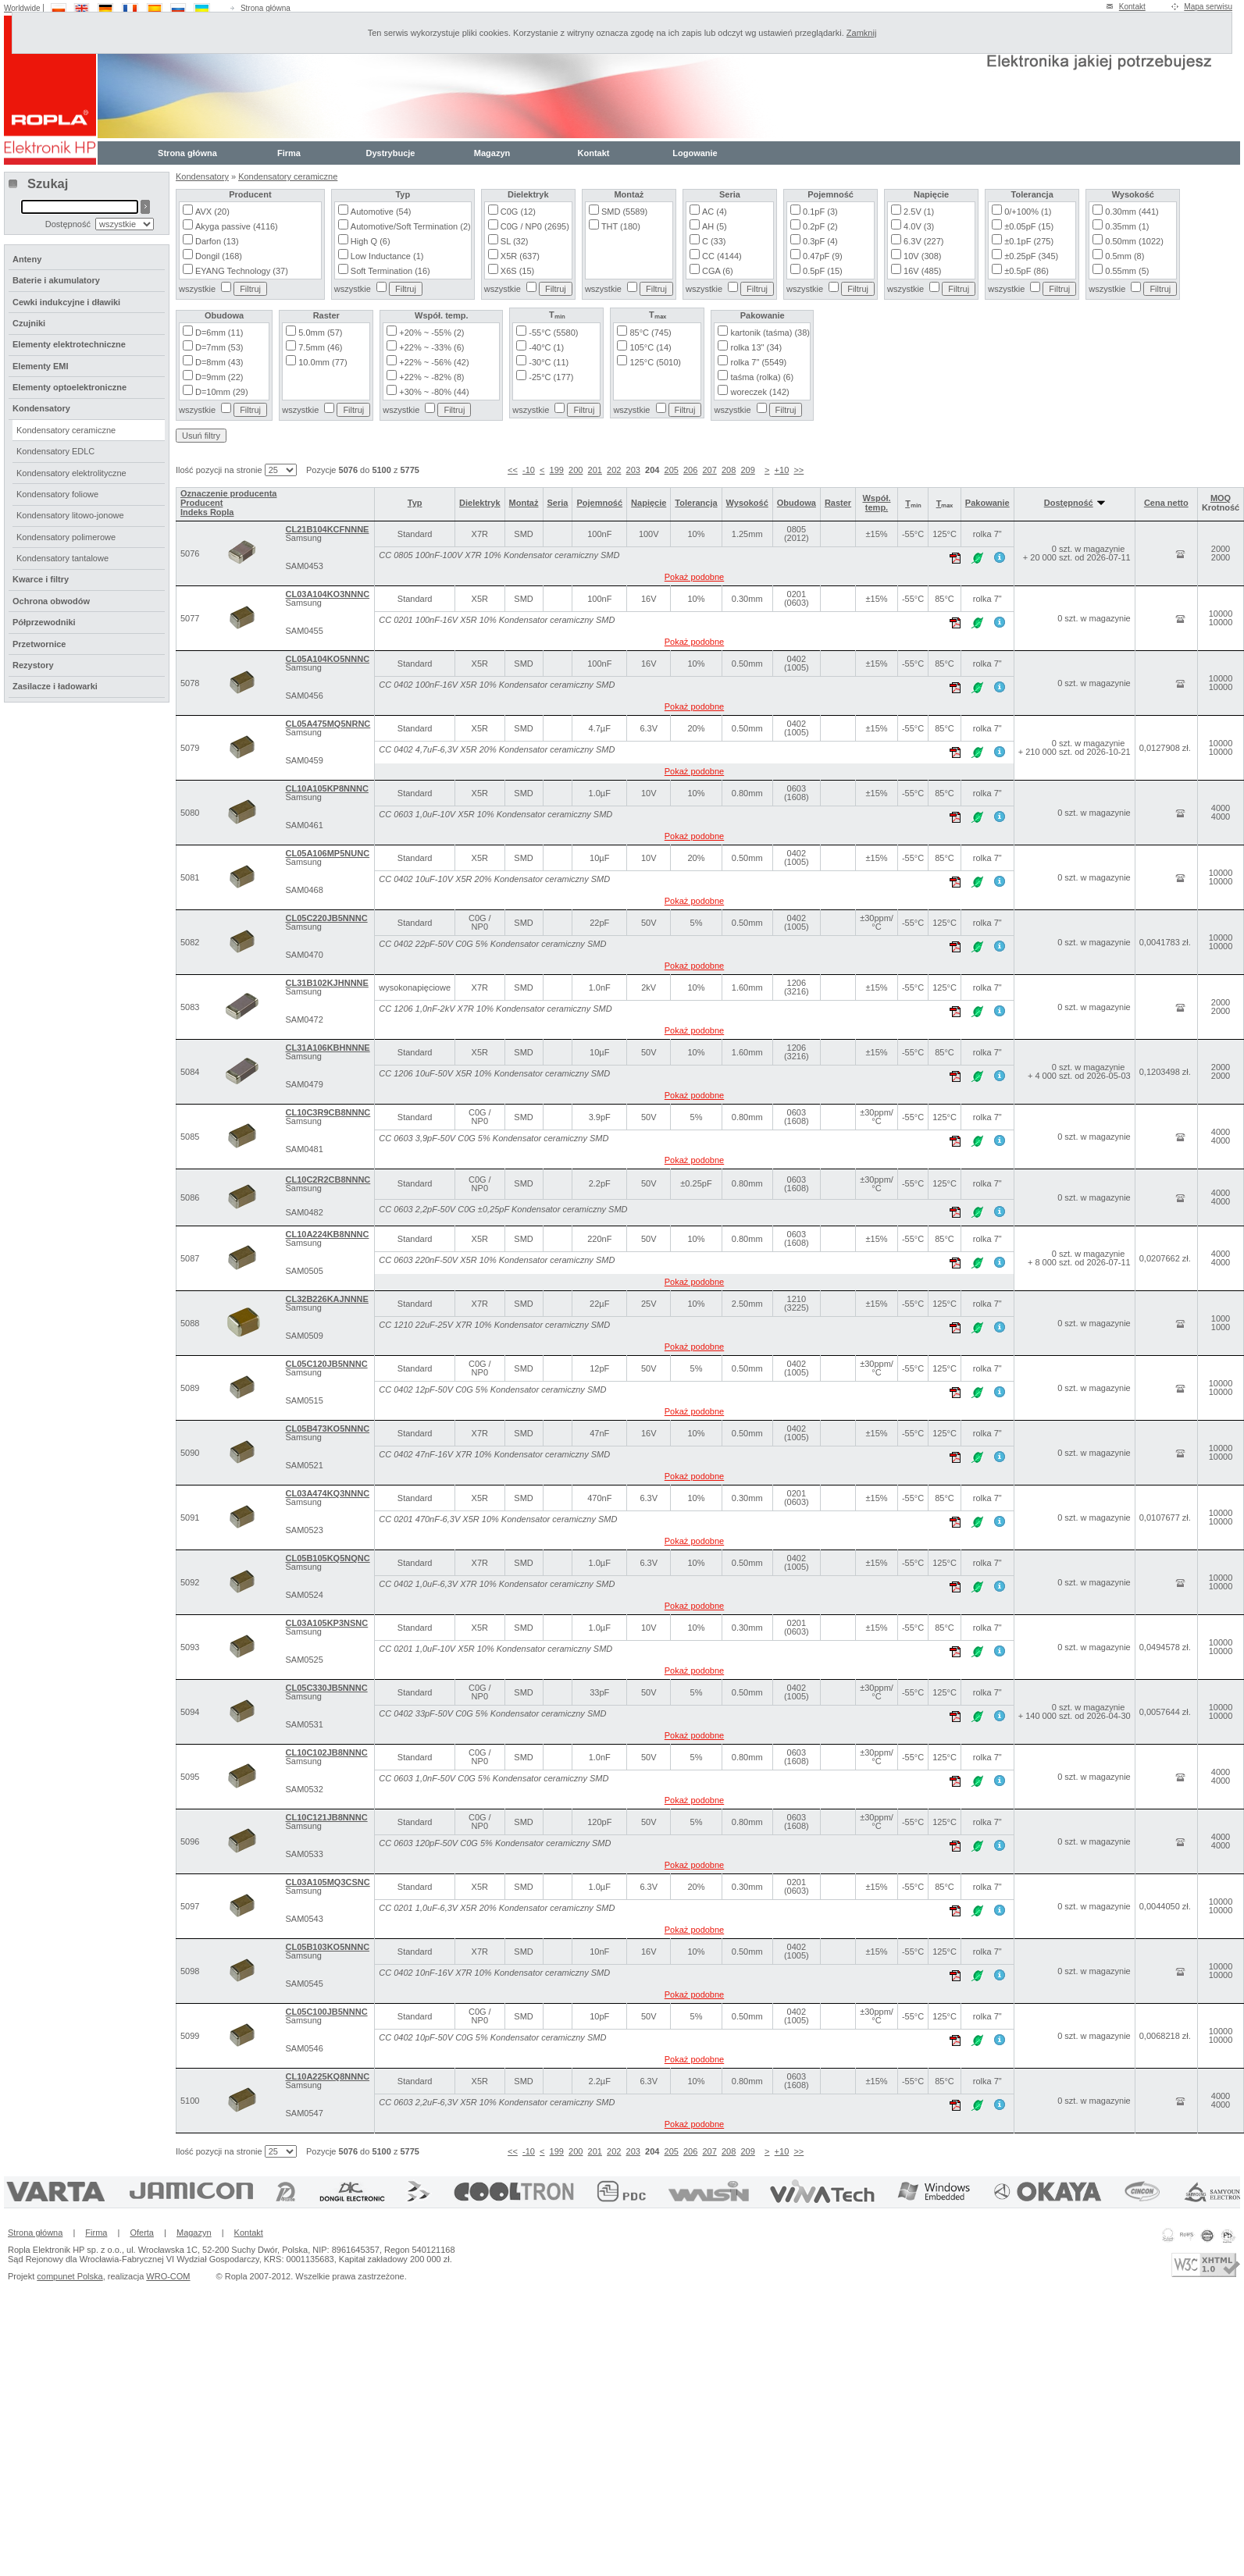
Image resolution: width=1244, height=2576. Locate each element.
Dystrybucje (390, 153)
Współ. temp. (876, 502)
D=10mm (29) (221, 392)
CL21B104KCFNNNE (327, 529)
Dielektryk (480, 502)
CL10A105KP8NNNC (326, 788)
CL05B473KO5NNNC (327, 1428)
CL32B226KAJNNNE (326, 1299)
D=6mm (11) (219, 332)
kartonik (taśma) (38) (769, 332)
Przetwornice (39, 644)
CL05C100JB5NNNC (326, 2011)
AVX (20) (212, 211)
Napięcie (648, 502)
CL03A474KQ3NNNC (327, 1493)
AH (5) (714, 226)
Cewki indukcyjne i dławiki (66, 302)
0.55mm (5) (1127, 271)
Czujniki (28, 323)
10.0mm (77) (322, 362)
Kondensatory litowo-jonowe (70, 515)
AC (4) (714, 211)
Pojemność (599, 502)
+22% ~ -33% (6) (431, 347)
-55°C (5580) (553, 332)
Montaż (524, 502)
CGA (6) (717, 271)
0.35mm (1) (1127, 226)
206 (690, 470)
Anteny (26, 259)
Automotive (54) (381, 211)
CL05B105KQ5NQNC (327, 1558)
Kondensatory (202, 176)
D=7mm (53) (219, 347)
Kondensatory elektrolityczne (71, 473)
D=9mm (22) (219, 377)
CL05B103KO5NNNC (327, 1947)
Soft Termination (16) (390, 271)
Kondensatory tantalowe (62, 558)
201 (595, 470)
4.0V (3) (919, 226)
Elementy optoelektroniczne (69, 387)
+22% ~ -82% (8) (431, 377)
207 (709, 470)
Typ (415, 502)
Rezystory (33, 665)
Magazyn (492, 153)
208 (729, 470)
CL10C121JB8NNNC (326, 1817)
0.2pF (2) (820, 226)
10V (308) (922, 256)
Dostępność (1074, 502)
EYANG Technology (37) (241, 271)
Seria (558, 502)
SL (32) (515, 241)
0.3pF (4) (820, 241)
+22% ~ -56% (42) (434, 362)
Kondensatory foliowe (57, 494)
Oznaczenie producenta (228, 493)
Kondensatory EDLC (55, 451)
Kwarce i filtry (40, 579)
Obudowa (796, 502)
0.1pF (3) (820, 211)
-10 (528, 470)
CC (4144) (722, 256)
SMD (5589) (624, 211)
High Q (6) (370, 241)
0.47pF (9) (823, 256)
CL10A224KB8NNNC (327, 1234)
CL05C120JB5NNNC (326, 1363)
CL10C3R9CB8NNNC (327, 1112)
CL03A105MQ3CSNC (327, 1882)
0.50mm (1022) (1134, 241)
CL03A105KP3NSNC (326, 1623)
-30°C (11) (549, 362)
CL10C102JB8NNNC (326, 1752)
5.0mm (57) (320, 332)
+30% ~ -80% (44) (434, 392)
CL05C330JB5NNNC (326, 1687)
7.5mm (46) (320, 347)
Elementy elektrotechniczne (69, 344)
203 (633, 470)
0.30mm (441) (1131, 211)
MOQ (1220, 498)
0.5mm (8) (1124, 256)
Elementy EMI (40, 366)
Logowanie (694, 153)
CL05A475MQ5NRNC (327, 723)
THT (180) (620, 226)
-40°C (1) (546, 347)
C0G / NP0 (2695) (535, 226)
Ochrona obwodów (51, 601)
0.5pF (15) (823, 271)
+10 (782, 470)
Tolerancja (696, 502)
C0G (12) (518, 211)
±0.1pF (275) (1028, 241)
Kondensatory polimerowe (66, 537)
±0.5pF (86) (1026, 271)
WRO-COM (168, 2276)
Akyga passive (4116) (236, 226)
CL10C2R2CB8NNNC (327, 1179)
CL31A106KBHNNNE (327, 1047)
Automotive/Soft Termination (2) (411, 226)
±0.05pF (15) (1028, 226)
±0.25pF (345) (1031, 256)
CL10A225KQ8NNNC (327, 2076)
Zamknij (862, 32)
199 (557, 470)
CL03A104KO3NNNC (327, 594)
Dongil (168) (218, 256)
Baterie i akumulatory (56, 280)
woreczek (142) (759, 392)
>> (798, 470)
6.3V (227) (923, 241)
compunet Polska (69, 2276)
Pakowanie (987, 502)
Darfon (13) (217, 241)
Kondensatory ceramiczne (287, 176)
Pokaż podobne (694, 577)
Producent (201, 502)
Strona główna (266, 8)
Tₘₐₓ (944, 503)
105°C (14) (650, 347)
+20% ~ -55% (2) (431, 332)
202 (614, 470)
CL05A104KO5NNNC (327, 659)
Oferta (142, 2232)
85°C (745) (650, 332)
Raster (838, 502)
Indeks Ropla (206, 512)
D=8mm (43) (219, 362)
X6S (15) (517, 271)
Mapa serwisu (1208, 6)
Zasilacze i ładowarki (55, 686)
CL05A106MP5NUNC (327, 853)
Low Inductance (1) (387, 256)
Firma (289, 153)
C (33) (714, 241)
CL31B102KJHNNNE (326, 982)
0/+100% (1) (1027, 211)
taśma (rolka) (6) (761, 377)
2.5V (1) (919, 211)
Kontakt (1132, 6)
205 (672, 470)
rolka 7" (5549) (758, 362)
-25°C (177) (551, 377)
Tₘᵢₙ (913, 503)
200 (576, 470)
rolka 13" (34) (756, 347)
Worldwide (22, 8)
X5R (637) (520, 256)
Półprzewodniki (44, 622)
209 (747, 470)
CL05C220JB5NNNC (326, 918)
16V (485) (922, 271)
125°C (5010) (655, 362)
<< (513, 470)
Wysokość (747, 502)
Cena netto (1166, 502)
